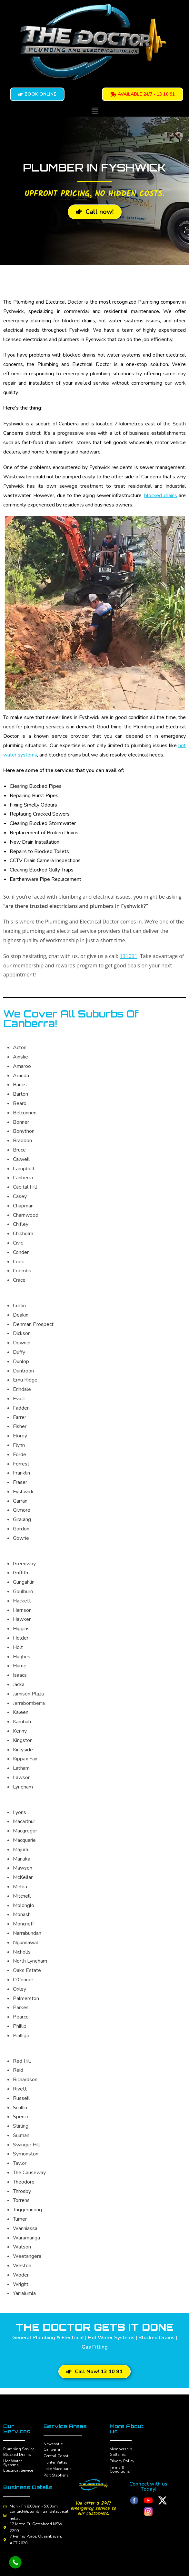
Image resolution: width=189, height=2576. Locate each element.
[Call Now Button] (15, 2562)
